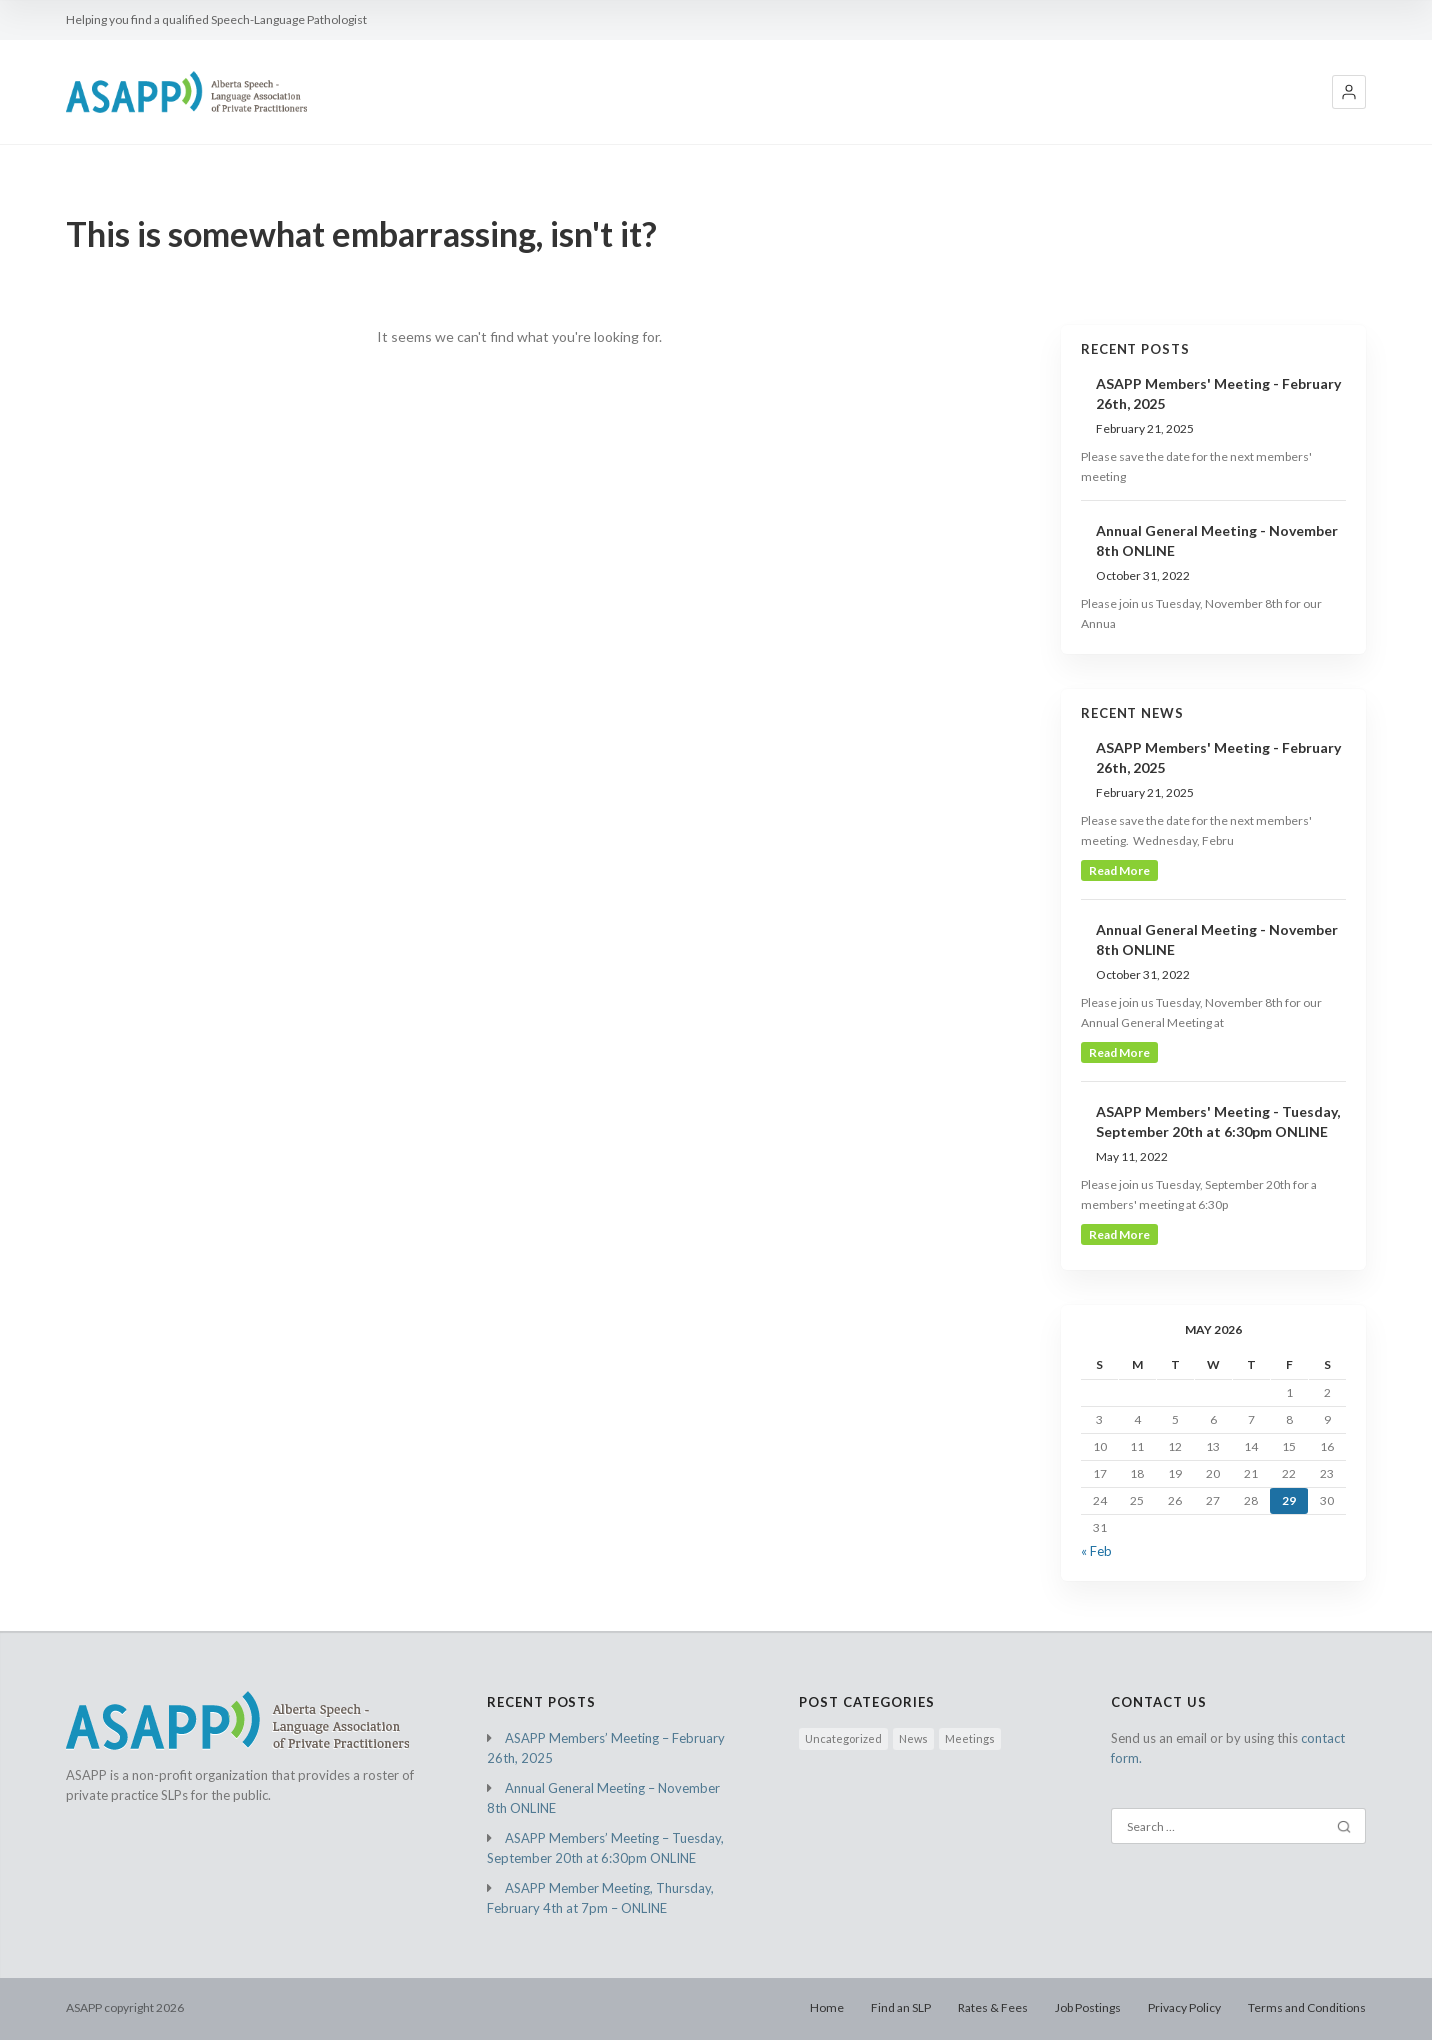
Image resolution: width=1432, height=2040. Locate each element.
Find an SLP (901, 2007)
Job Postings (1088, 2007)
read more (1119, 870)
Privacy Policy (1184, 2007)
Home (827, 2007)
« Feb (1096, 1551)
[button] (1349, 92)
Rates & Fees (993, 2007)
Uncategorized (843, 1738)
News (913, 1738)
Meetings (970, 1738)
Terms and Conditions (1307, 2007)
